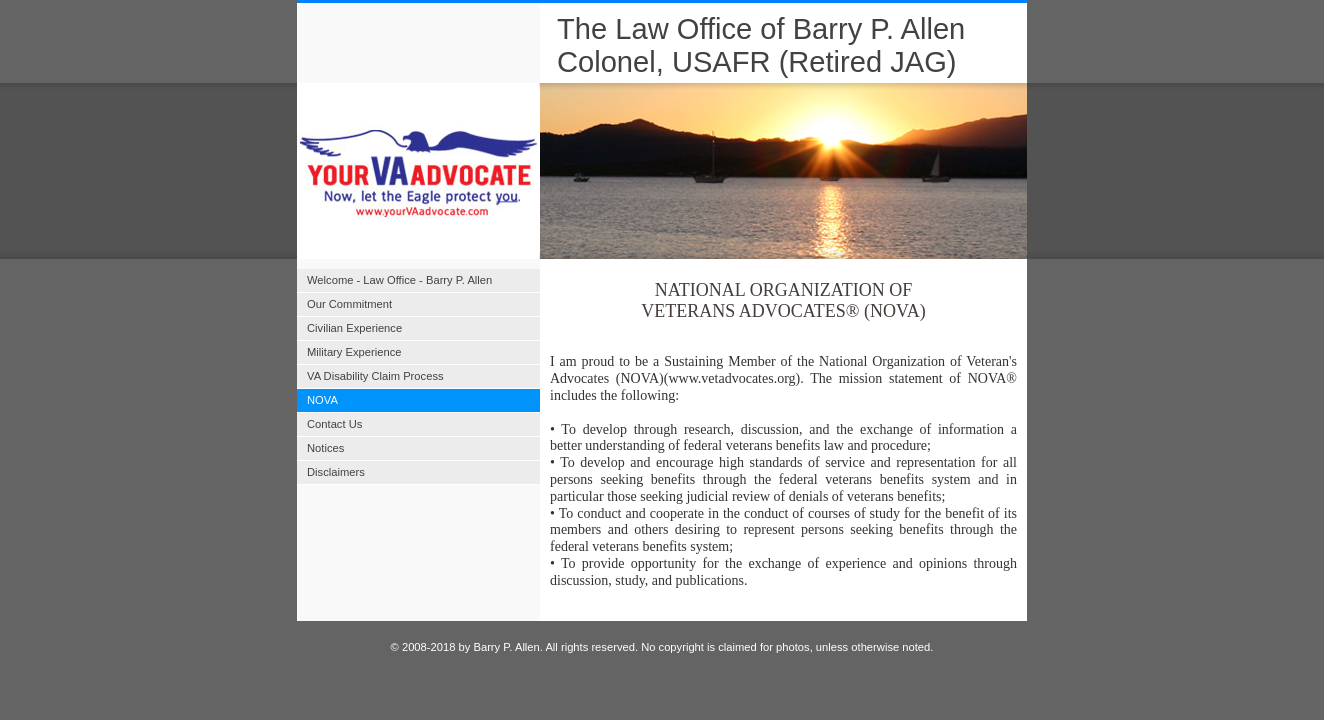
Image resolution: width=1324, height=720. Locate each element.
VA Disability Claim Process (375, 376)
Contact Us (334, 424)
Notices (325, 448)
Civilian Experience (354, 328)
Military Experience (354, 352)
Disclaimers (336, 472)
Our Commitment (349, 304)
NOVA (322, 400)
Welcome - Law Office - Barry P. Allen (399, 280)
